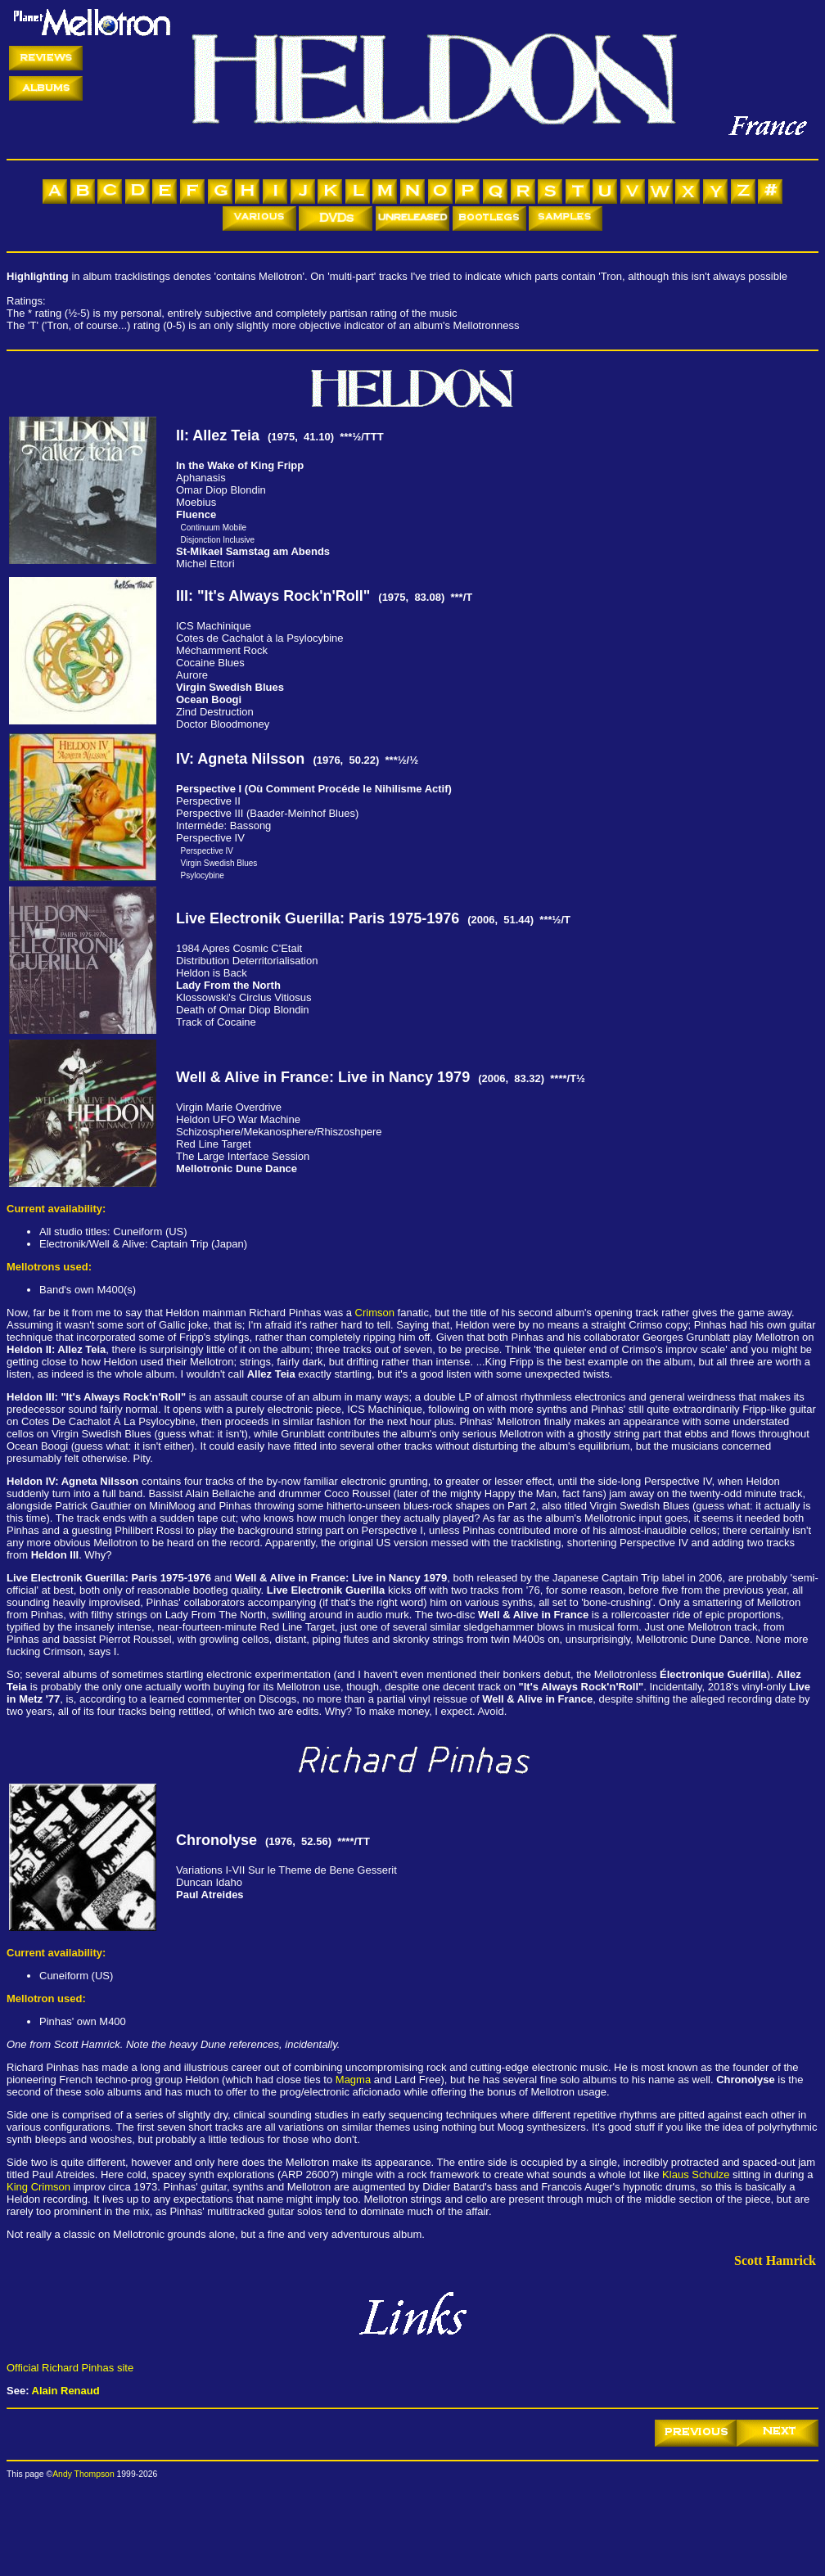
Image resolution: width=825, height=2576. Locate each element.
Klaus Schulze (695, 2174)
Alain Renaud (66, 2390)
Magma (353, 2079)
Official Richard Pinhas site (70, 2368)
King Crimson (38, 2187)
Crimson (374, 1312)
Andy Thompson (83, 2474)
